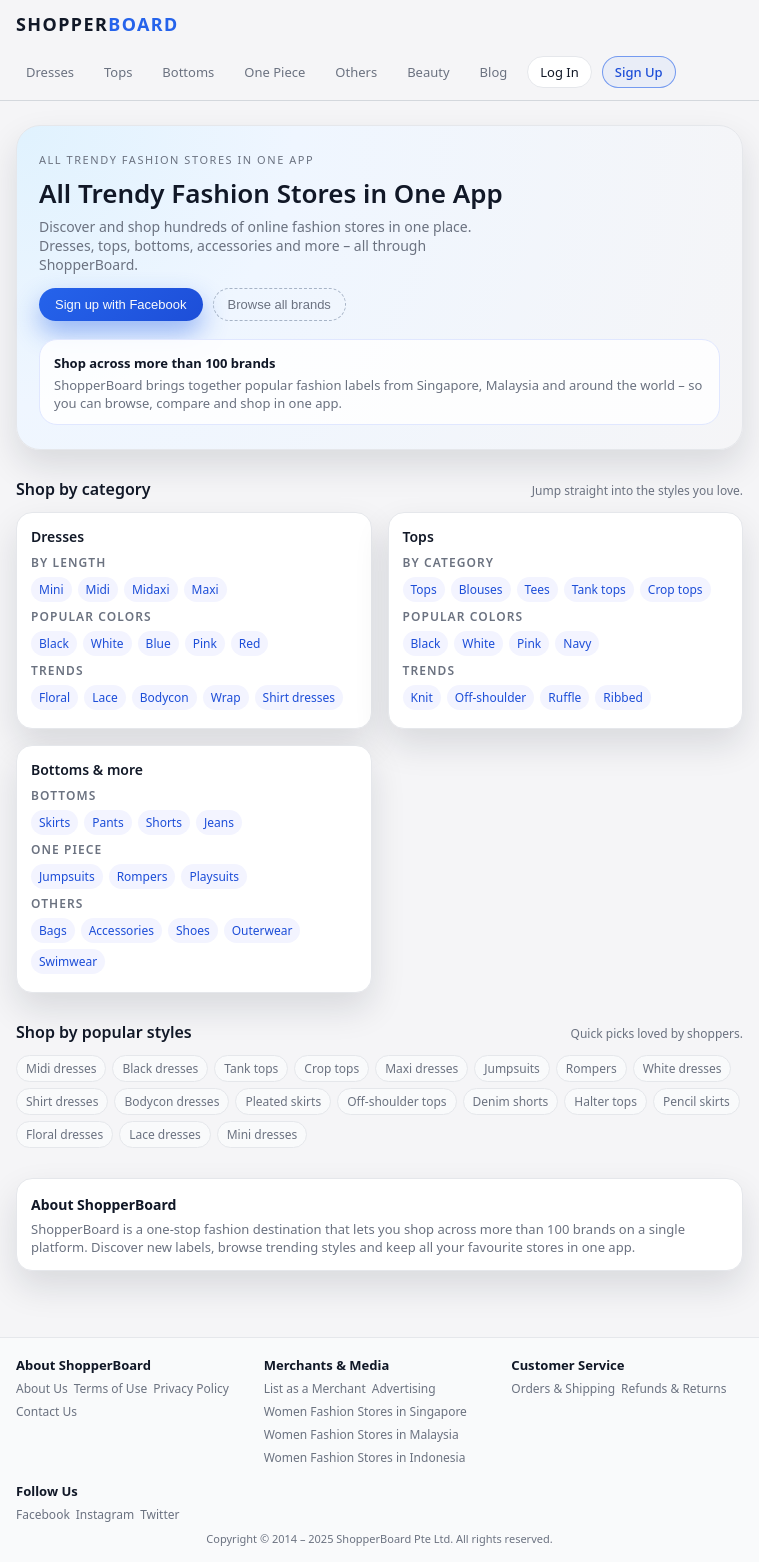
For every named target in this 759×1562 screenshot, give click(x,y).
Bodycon (164, 697)
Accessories (121, 930)
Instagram (105, 1514)
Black (54, 643)
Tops (118, 72)
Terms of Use (110, 1388)
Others (356, 72)
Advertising (404, 1388)
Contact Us (46, 1411)
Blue (158, 643)
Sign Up (639, 72)
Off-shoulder (491, 697)
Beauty (428, 72)
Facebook (43, 1514)
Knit (422, 697)
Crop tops (675, 589)
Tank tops (599, 589)
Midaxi (151, 589)
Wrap (226, 697)
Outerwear (262, 930)
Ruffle (564, 697)
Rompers (142, 876)
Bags (53, 930)
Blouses (481, 589)
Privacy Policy (191, 1388)
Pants (108, 822)
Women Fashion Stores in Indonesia (365, 1457)
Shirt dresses (299, 697)
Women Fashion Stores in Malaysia (361, 1434)
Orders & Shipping (563, 1388)
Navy (577, 643)
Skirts (54, 822)
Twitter (159, 1514)
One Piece (274, 72)
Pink (205, 643)
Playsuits (214, 876)
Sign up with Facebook (121, 304)
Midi (98, 589)
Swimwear (68, 961)
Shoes (193, 930)
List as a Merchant (315, 1388)
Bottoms (188, 72)
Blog (494, 72)
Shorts (164, 822)
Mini (51, 589)
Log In (559, 72)
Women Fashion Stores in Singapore (365, 1411)
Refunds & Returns (673, 1388)
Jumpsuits (67, 876)
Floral (54, 697)
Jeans (219, 822)
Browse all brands (279, 304)
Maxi (205, 589)
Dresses (50, 72)
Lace (105, 697)
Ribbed (622, 697)
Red (250, 643)
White (107, 643)
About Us (42, 1388)
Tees (537, 589)
